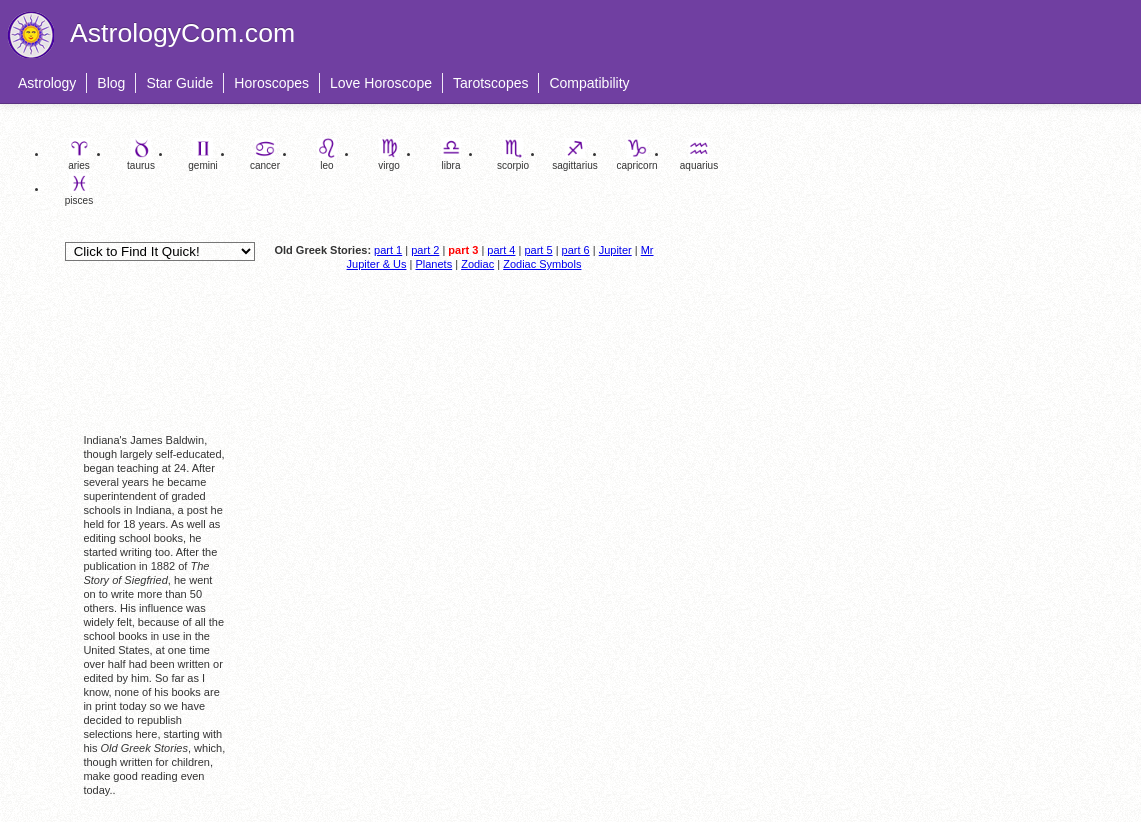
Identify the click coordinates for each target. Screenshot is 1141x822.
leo (327, 154)
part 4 (501, 250)
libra (451, 154)
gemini (202, 154)
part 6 (576, 250)
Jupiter (615, 250)
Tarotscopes (490, 83)
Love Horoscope (381, 83)
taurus (141, 154)
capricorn (636, 154)
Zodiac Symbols (542, 264)
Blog (111, 83)
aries (79, 154)
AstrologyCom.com (182, 33)
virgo (389, 154)
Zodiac (477, 264)
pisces (79, 189)
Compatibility (589, 83)
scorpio (513, 154)
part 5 (538, 250)
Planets (433, 264)
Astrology (47, 83)
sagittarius (575, 154)
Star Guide (179, 83)
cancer (265, 154)
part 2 (425, 250)
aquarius (699, 154)
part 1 (388, 250)
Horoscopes (271, 83)
